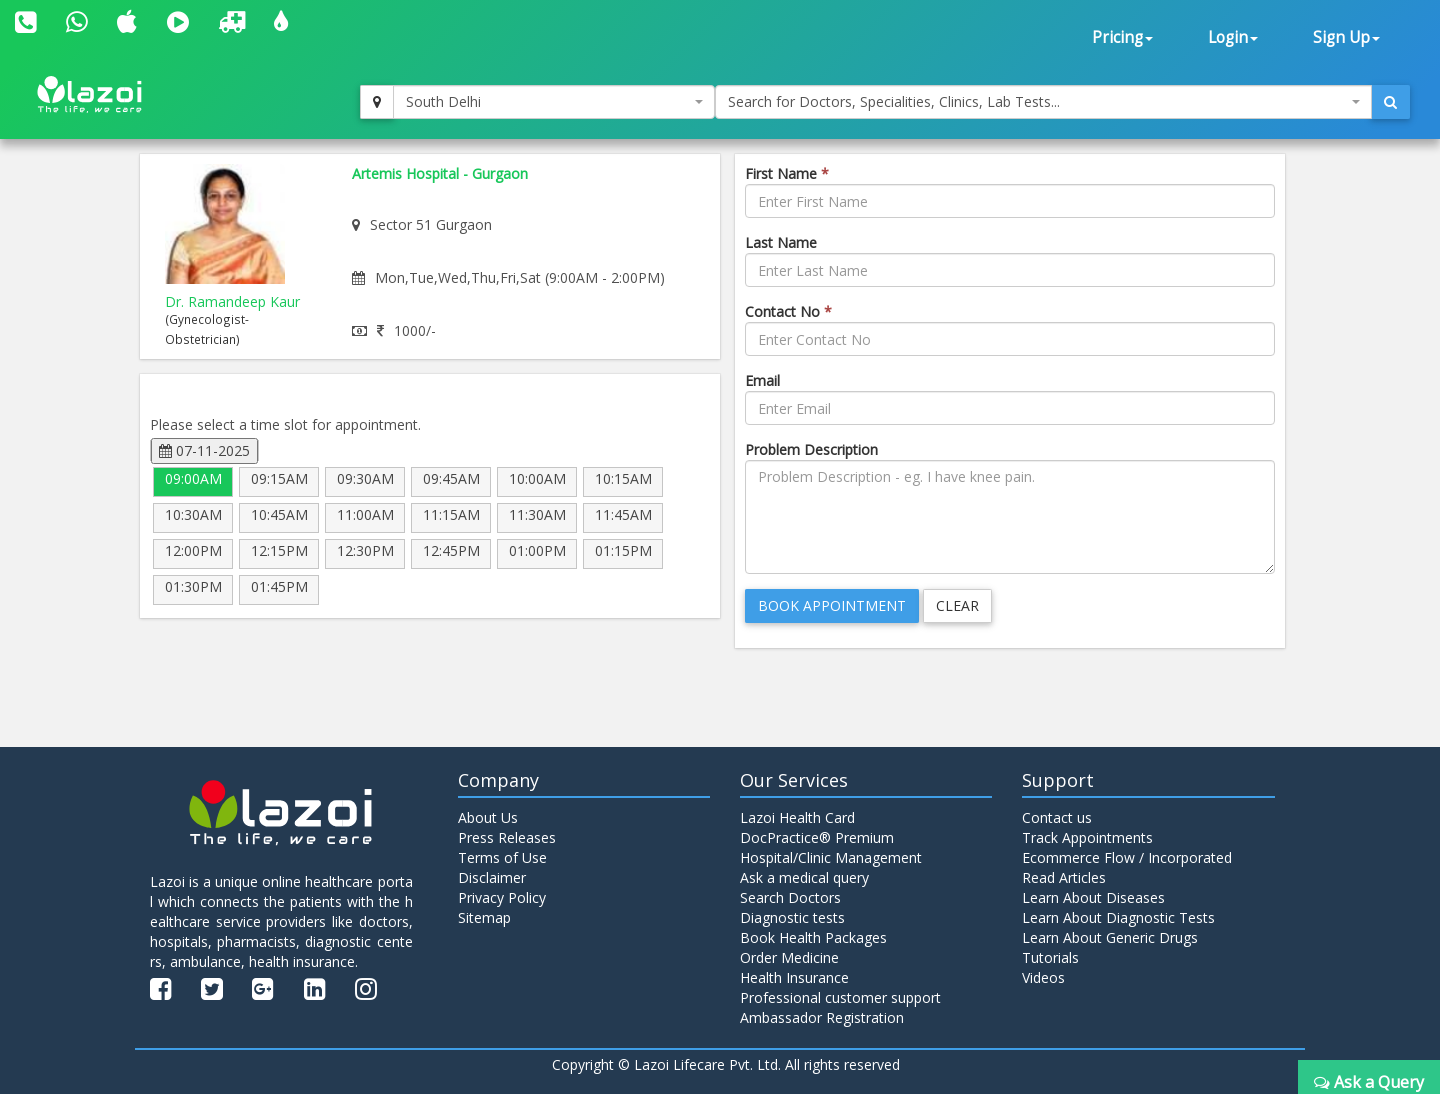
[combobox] (554, 102)
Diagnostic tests (792, 917)
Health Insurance (794, 977)
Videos (1043, 977)
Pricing (1122, 37)
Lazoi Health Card (797, 817)
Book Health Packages (813, 937)
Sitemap (484, 917)
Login (1233, 37)
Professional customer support (840, 997)
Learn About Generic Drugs (1110, 937)
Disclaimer (492, 877)
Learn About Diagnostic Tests (1118, 917)
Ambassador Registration (822, 1017)
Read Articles (1064, 877)
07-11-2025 (204, 450)
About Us (488, 817)
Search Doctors (790, 897)
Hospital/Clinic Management (831, 857)
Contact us (1057, 817)
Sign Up (1346, 37)
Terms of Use (502, 857)
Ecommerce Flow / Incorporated (1127, 857)
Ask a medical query (804, 877)
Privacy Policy (502, 897)
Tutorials (1050, 957)
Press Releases (507, 837)
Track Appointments (1087, 837)
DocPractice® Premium (817, 837)
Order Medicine (789, 957)
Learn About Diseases (1093, 897)
